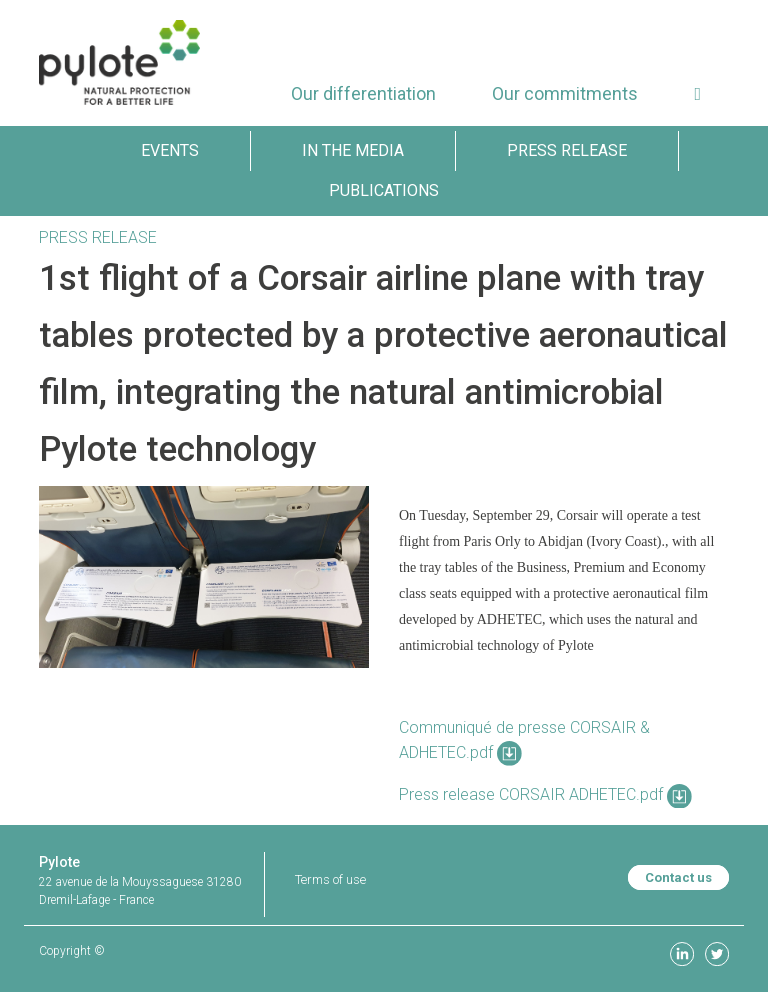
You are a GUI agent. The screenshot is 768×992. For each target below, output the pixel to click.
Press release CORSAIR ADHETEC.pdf (545, 794)
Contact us (678, 877)
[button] (697, 93)
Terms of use (330, 879)
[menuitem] (363, 93)
